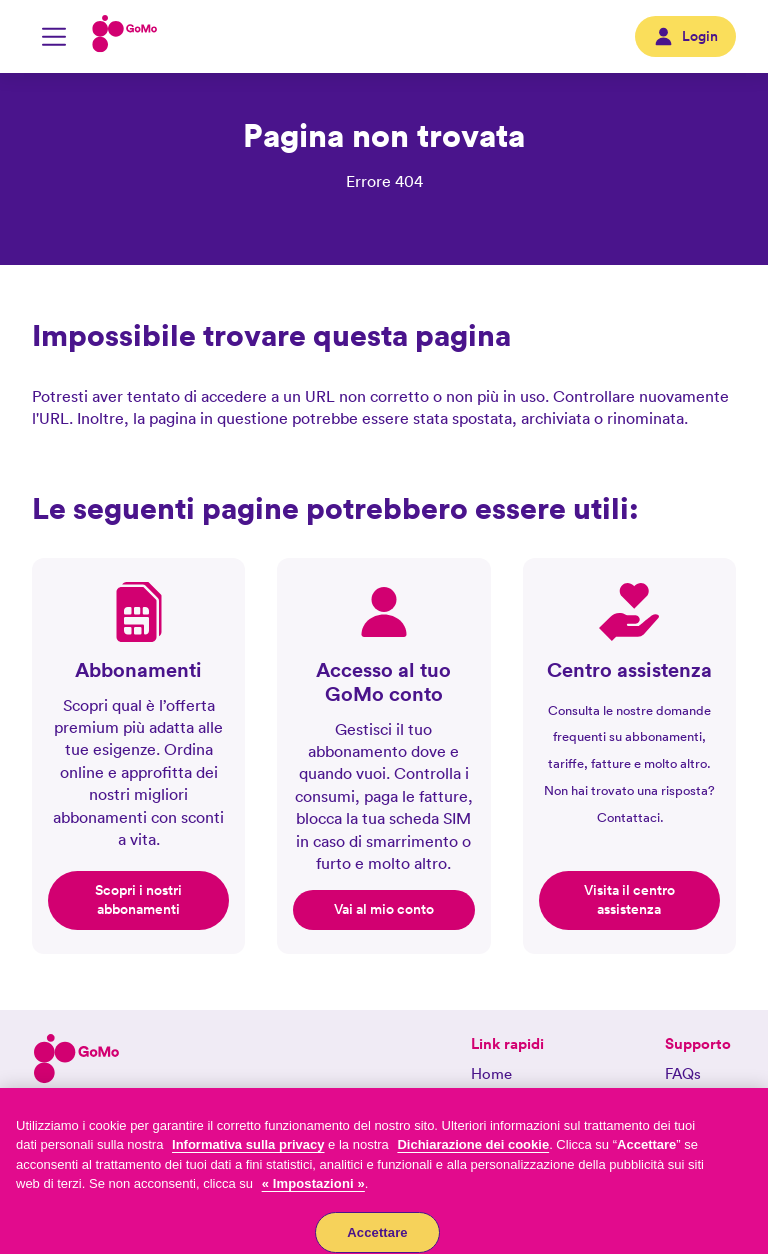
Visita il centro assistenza (629, 900)
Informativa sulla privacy (248, 1153)
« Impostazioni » (313, 1192)
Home (491, 1073)
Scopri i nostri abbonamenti (138, 900)
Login (685, 36)
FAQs (683, 1073)
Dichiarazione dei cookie (473, 1153)
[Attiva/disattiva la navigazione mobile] (54, 37)
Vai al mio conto (384, 909)
